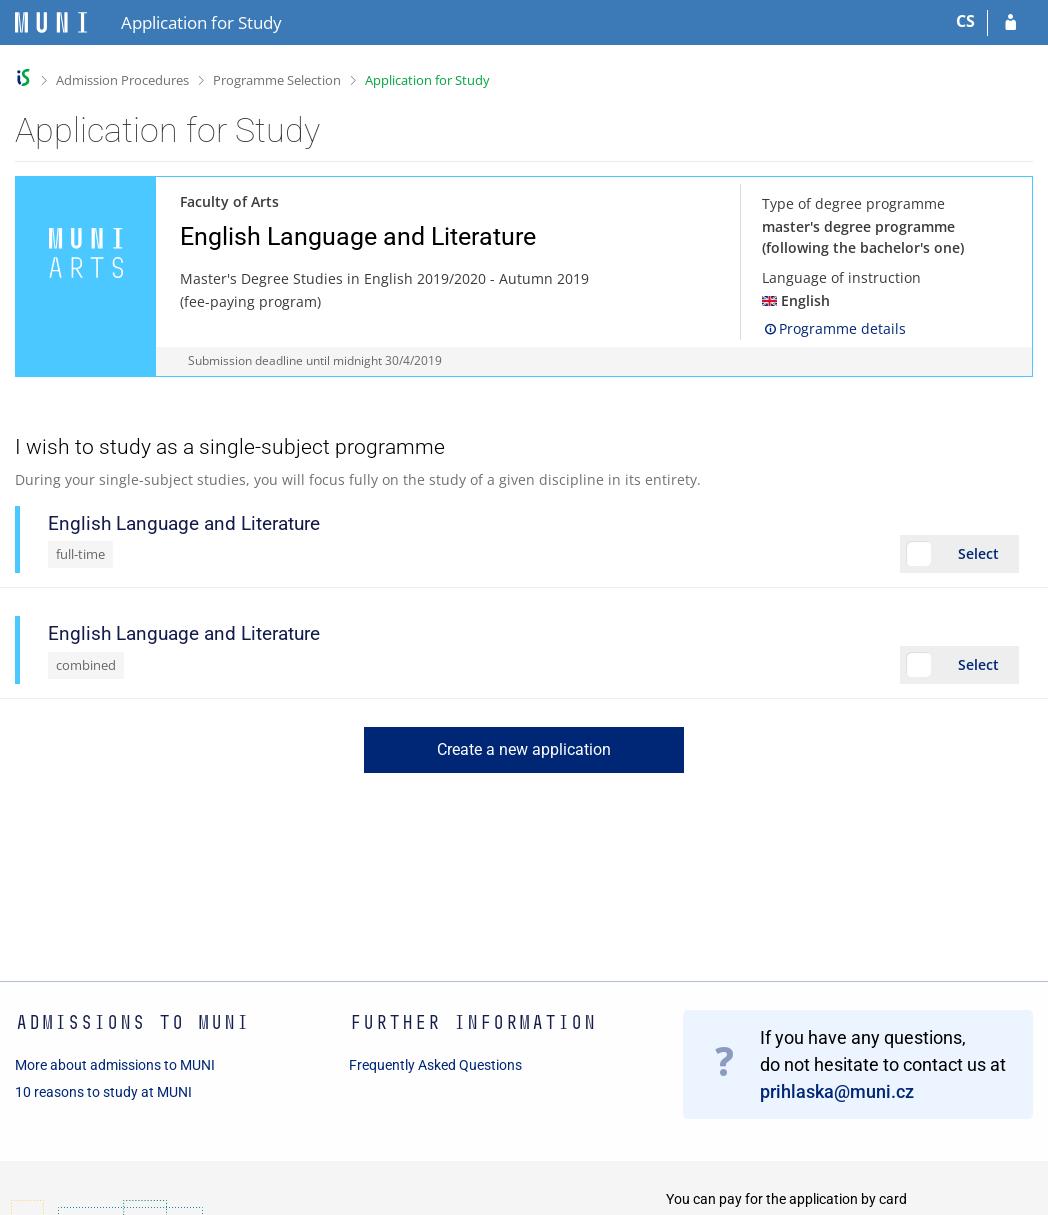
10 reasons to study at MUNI (103, 1092)
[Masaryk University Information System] (51, 22)
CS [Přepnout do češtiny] (965, 21)
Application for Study (427, 80)
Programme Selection (277, 80)
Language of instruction (841, 277)
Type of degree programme (853, 203)
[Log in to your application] (1010, 23)
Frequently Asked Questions (435, 1065)
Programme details (834, 328)
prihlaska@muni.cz (837, 1091)
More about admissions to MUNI (115, 1065)
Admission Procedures (122, 80)
